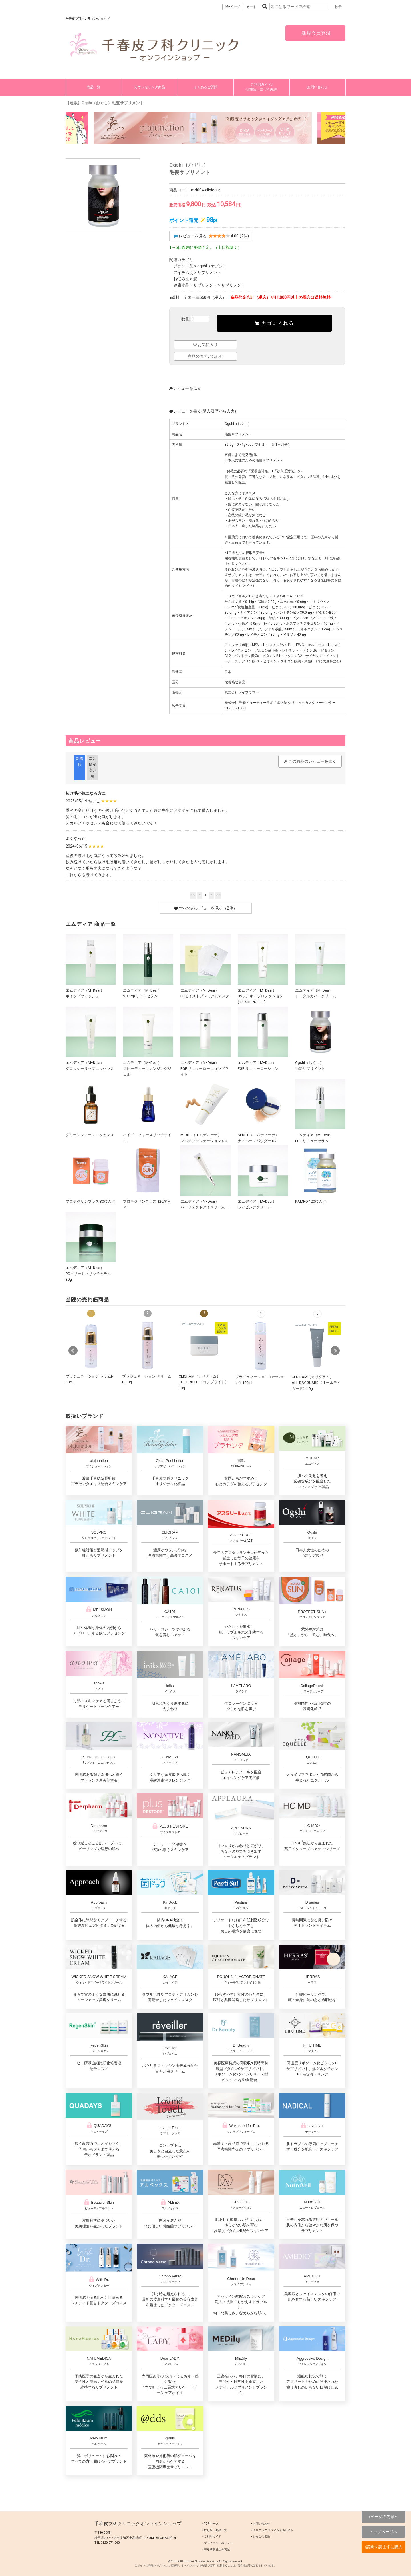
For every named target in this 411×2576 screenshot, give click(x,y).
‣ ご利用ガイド (211, 2536)
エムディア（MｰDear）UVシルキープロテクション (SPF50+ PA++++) (260, 996)
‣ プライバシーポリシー (217, 2543)
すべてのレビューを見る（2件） (205, 908)
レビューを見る (185, 388)
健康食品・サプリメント (195, 285)
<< (193, 895)
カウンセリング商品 (149, 87)
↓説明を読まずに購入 (383, 2547)
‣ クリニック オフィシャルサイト (272, 2530)
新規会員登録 (315, 33)
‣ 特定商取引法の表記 (216, 2549)
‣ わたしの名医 (260, 2536)
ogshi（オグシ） (212, 266)
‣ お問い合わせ (260, 2523)
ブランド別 (183, 266)
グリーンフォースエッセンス (90, 1135)
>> (218, 895)
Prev (73, 1350)
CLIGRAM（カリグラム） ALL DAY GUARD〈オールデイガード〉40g (316, 1383)
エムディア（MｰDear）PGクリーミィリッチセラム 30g (88, 1274)
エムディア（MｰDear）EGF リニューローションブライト (204, 1068)
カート (251, 7)
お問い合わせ (317, 87)
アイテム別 (183, 272)
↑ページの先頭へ (383, 2516)
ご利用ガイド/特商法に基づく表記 (261, 87)
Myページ (232, 7)
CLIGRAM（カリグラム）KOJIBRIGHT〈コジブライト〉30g (204, 1382)
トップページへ (383, 2531)
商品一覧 (93, 87)
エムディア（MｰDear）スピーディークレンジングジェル (147, 1068)
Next (335, 1350)
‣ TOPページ (210, 2523)
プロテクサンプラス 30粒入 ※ (93, 1201)
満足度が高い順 (92, 767)
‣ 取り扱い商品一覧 (214, 2530)
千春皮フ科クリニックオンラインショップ (137, 2523)
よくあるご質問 (205, 87)
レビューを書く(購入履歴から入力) (202, 411)
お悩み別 (181, 279)
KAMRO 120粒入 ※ (311, 1201)
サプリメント (209, 272)
